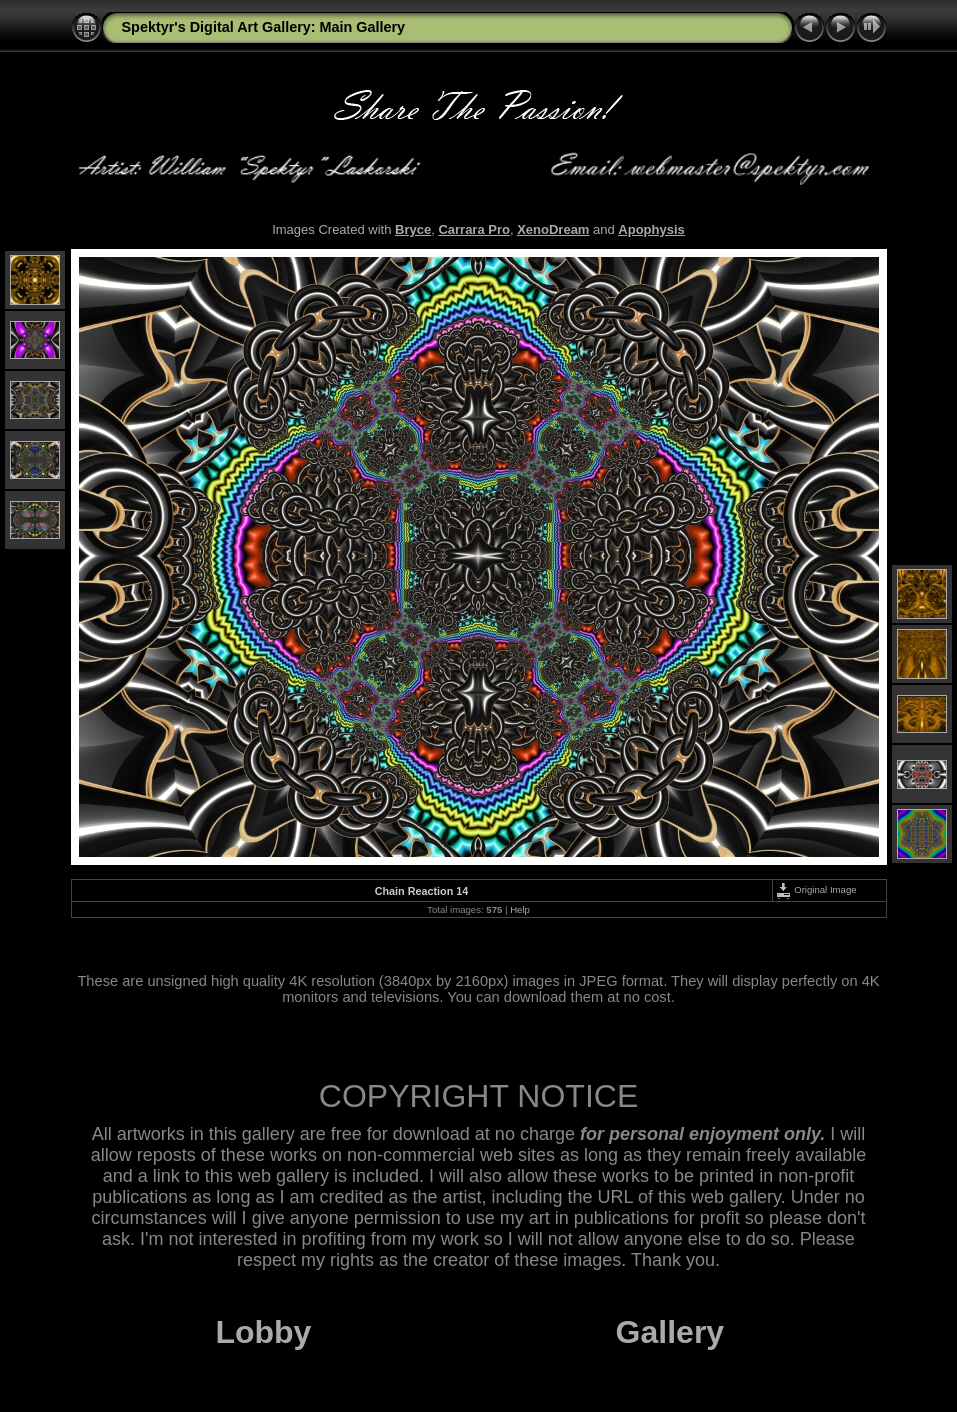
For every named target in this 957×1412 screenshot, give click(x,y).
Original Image (816, 889)
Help (520, 909)
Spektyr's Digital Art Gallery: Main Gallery (264, 27)
